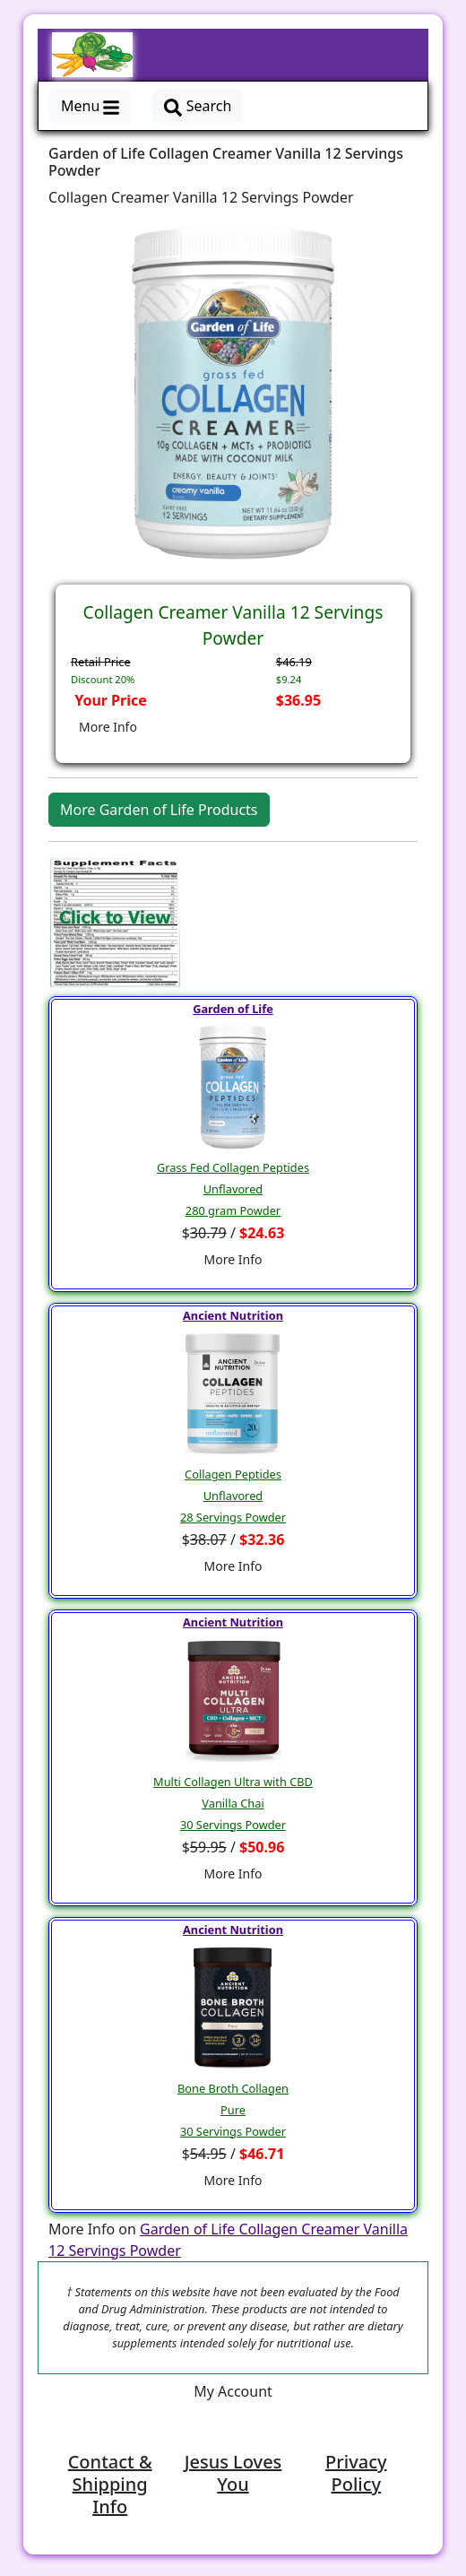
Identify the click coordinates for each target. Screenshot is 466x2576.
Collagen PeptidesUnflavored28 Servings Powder (233, 1495)
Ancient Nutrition (233, 1315)
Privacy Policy (355, 2473)
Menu (90, 106)
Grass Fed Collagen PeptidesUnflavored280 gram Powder (233, 1189)
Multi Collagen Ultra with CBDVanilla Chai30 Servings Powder (233, 1803)
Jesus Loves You (233, 2473)
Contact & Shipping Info (110, 2484)
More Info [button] (108, 726)
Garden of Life (233, 1009)
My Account (233, 2391)
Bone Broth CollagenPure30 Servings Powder (233, 2109)
